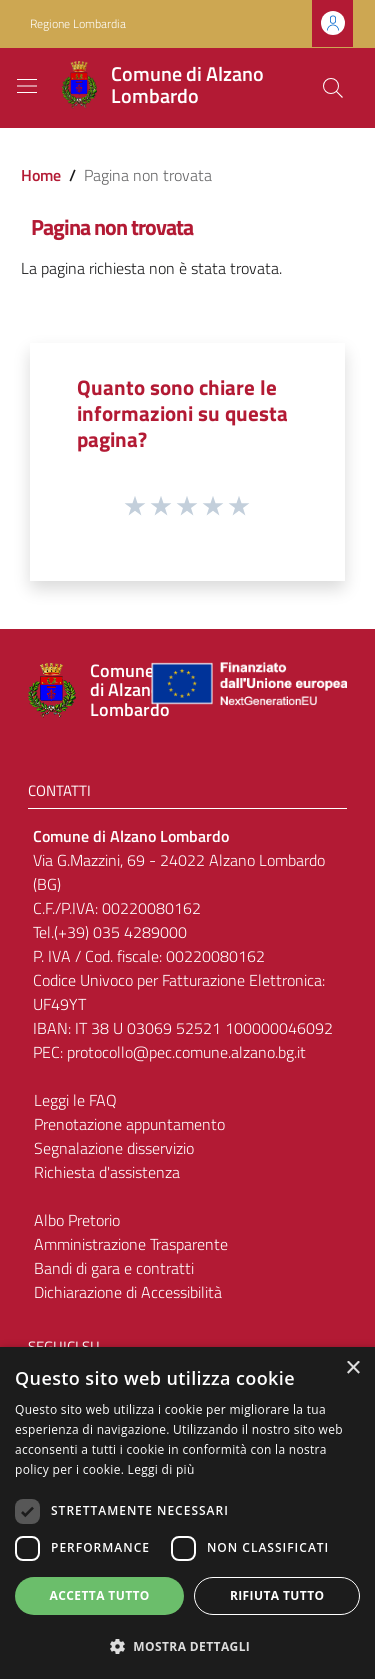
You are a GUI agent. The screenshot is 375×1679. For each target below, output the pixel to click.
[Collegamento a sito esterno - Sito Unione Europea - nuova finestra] (247, 690)
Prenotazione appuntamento (129, 1124)
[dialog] (187, 1513)
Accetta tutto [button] (100, 1595)
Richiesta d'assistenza (107, 1172)
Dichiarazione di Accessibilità (128, 1292)
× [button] (352, 1368)
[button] (187, 1646)
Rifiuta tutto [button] (277, 1595)
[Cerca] (333, 88)
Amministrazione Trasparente (131, 1244)
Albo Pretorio (77, 1220)
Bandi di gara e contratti (114, 1268)
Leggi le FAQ (75, 1100)
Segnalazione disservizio (114, 1148)
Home (41, 175)
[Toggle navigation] (27, 86)
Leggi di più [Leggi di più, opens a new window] (161, 1469)
